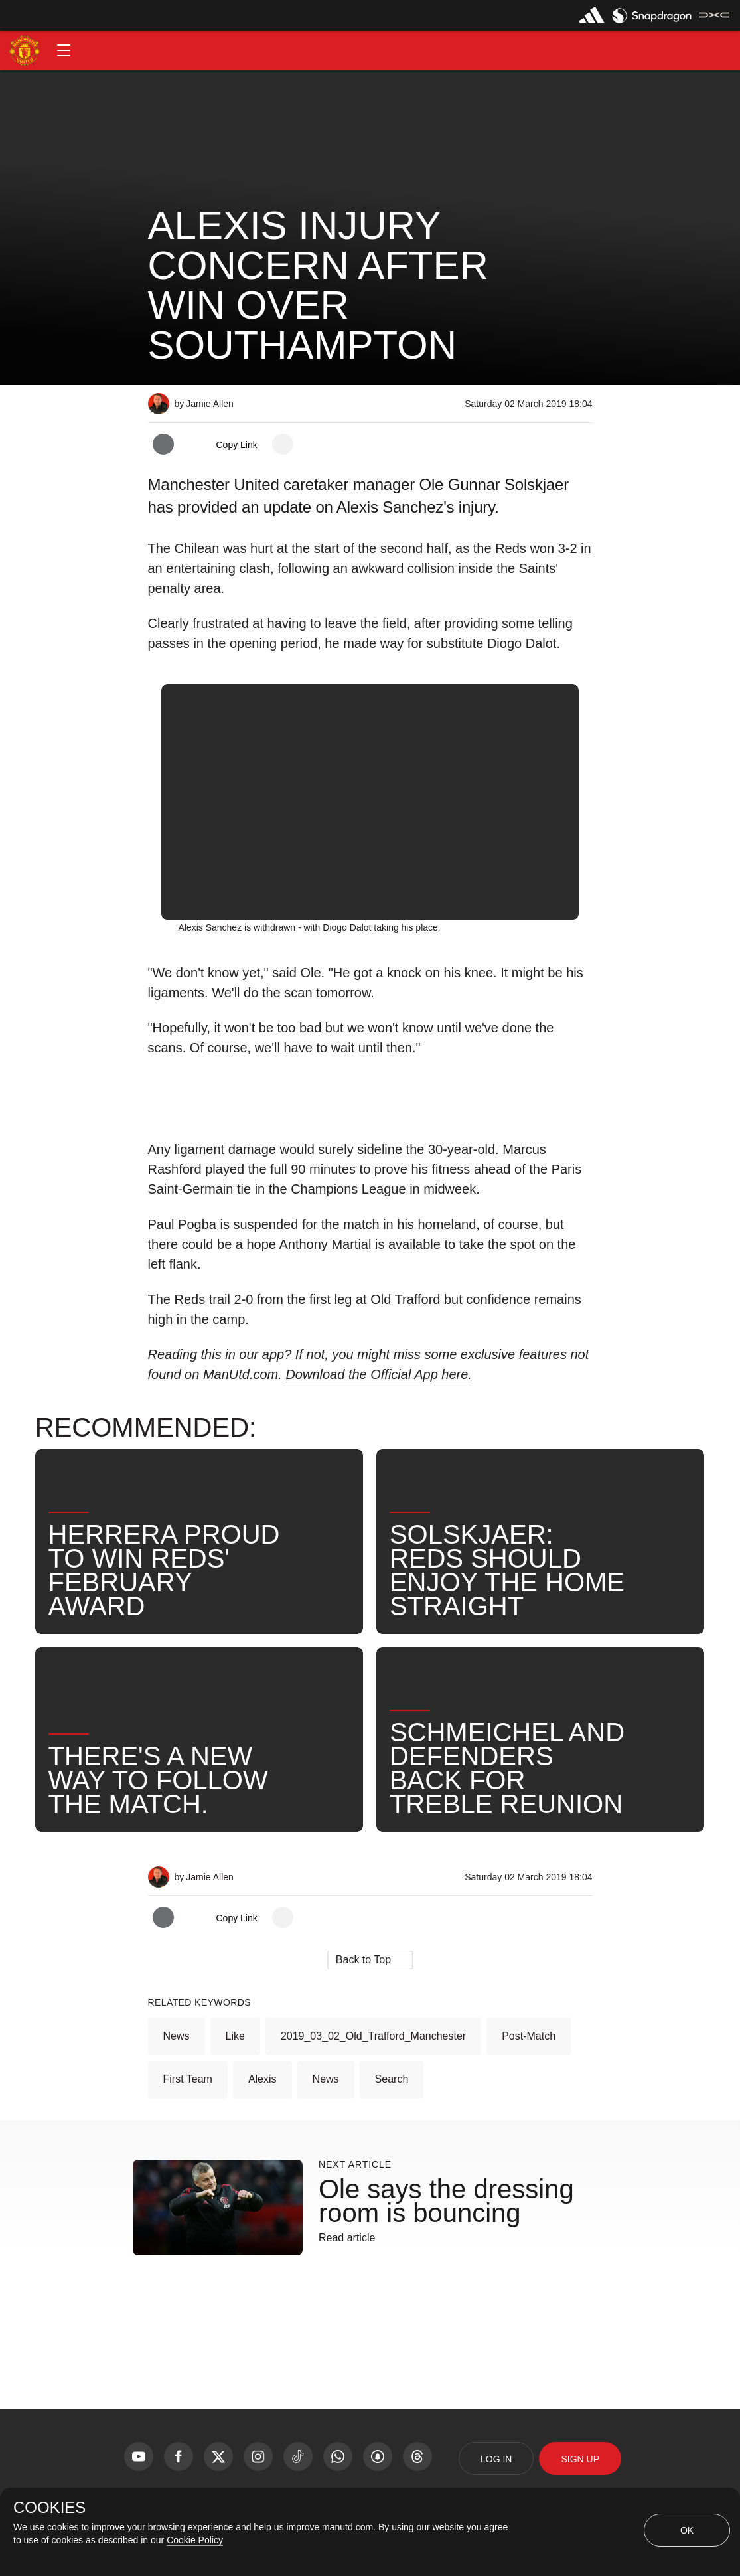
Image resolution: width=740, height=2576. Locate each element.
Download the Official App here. (378, 1374)
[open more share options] (282, 444)
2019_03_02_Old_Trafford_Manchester (373, 2036)
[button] (63, 50)
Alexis (262, 2079)
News (176, 2036)
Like (235, 2036)
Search (392, 2079)
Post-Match (528, 2036)
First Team (187, 2079)
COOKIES (49, 2507)
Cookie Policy (195, 2540)
